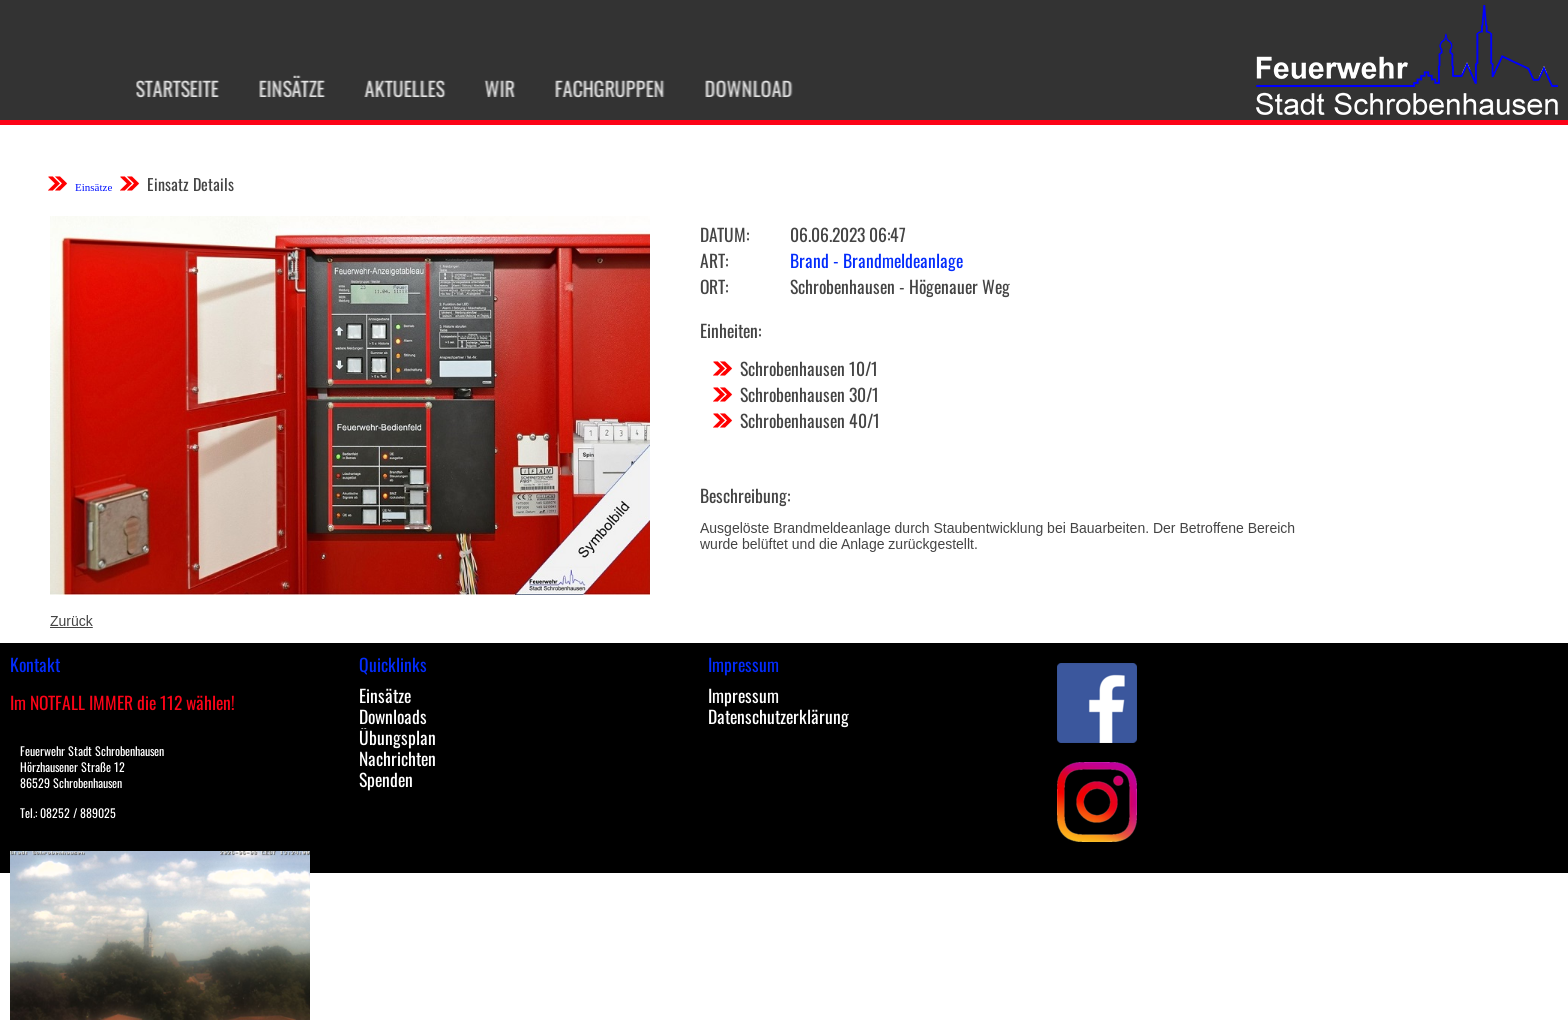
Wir (490, 88)
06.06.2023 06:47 (848, 234)
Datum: (724, 234)
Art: (714, 260)
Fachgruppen (600, 88)
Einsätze (282, 88)
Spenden (386, 779)
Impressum (743, 695)
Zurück (71, 621)
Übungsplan (397, 737)
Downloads (393, 716)
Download (739, 88)
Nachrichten (397, 758)
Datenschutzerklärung (778, 716)
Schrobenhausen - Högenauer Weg (900, 286)
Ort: (714, 286)
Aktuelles (395, 88)
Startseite (167, 88)
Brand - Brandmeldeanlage (876, 260)
